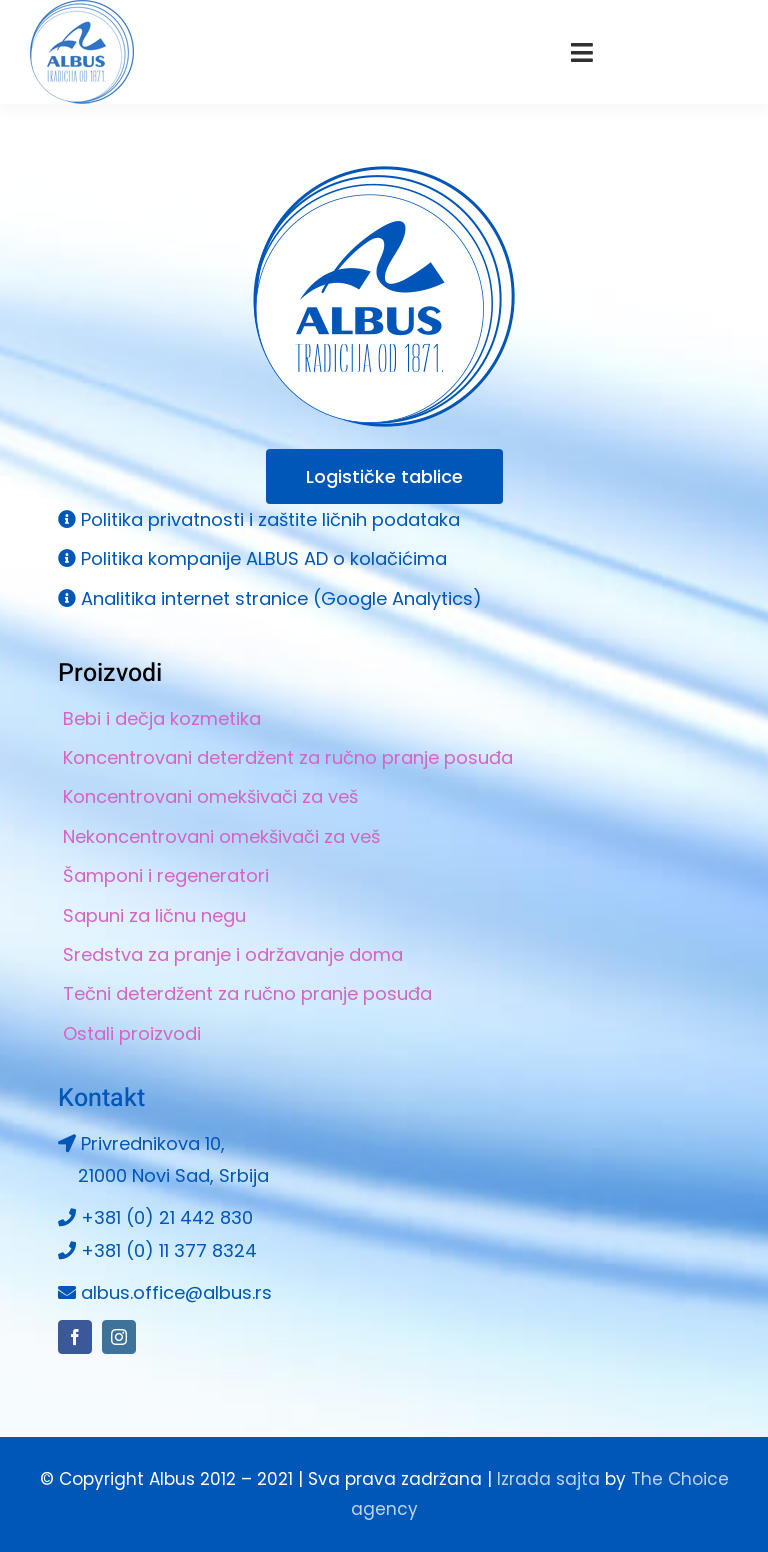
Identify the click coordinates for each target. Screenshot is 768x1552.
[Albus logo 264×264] (384, 174)
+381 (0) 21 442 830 (167, 1217)
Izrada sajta (548, 1479)
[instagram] (119, 1337)
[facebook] (75, 1337)
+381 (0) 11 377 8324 (169, 1250)
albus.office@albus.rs (176, 1292)
